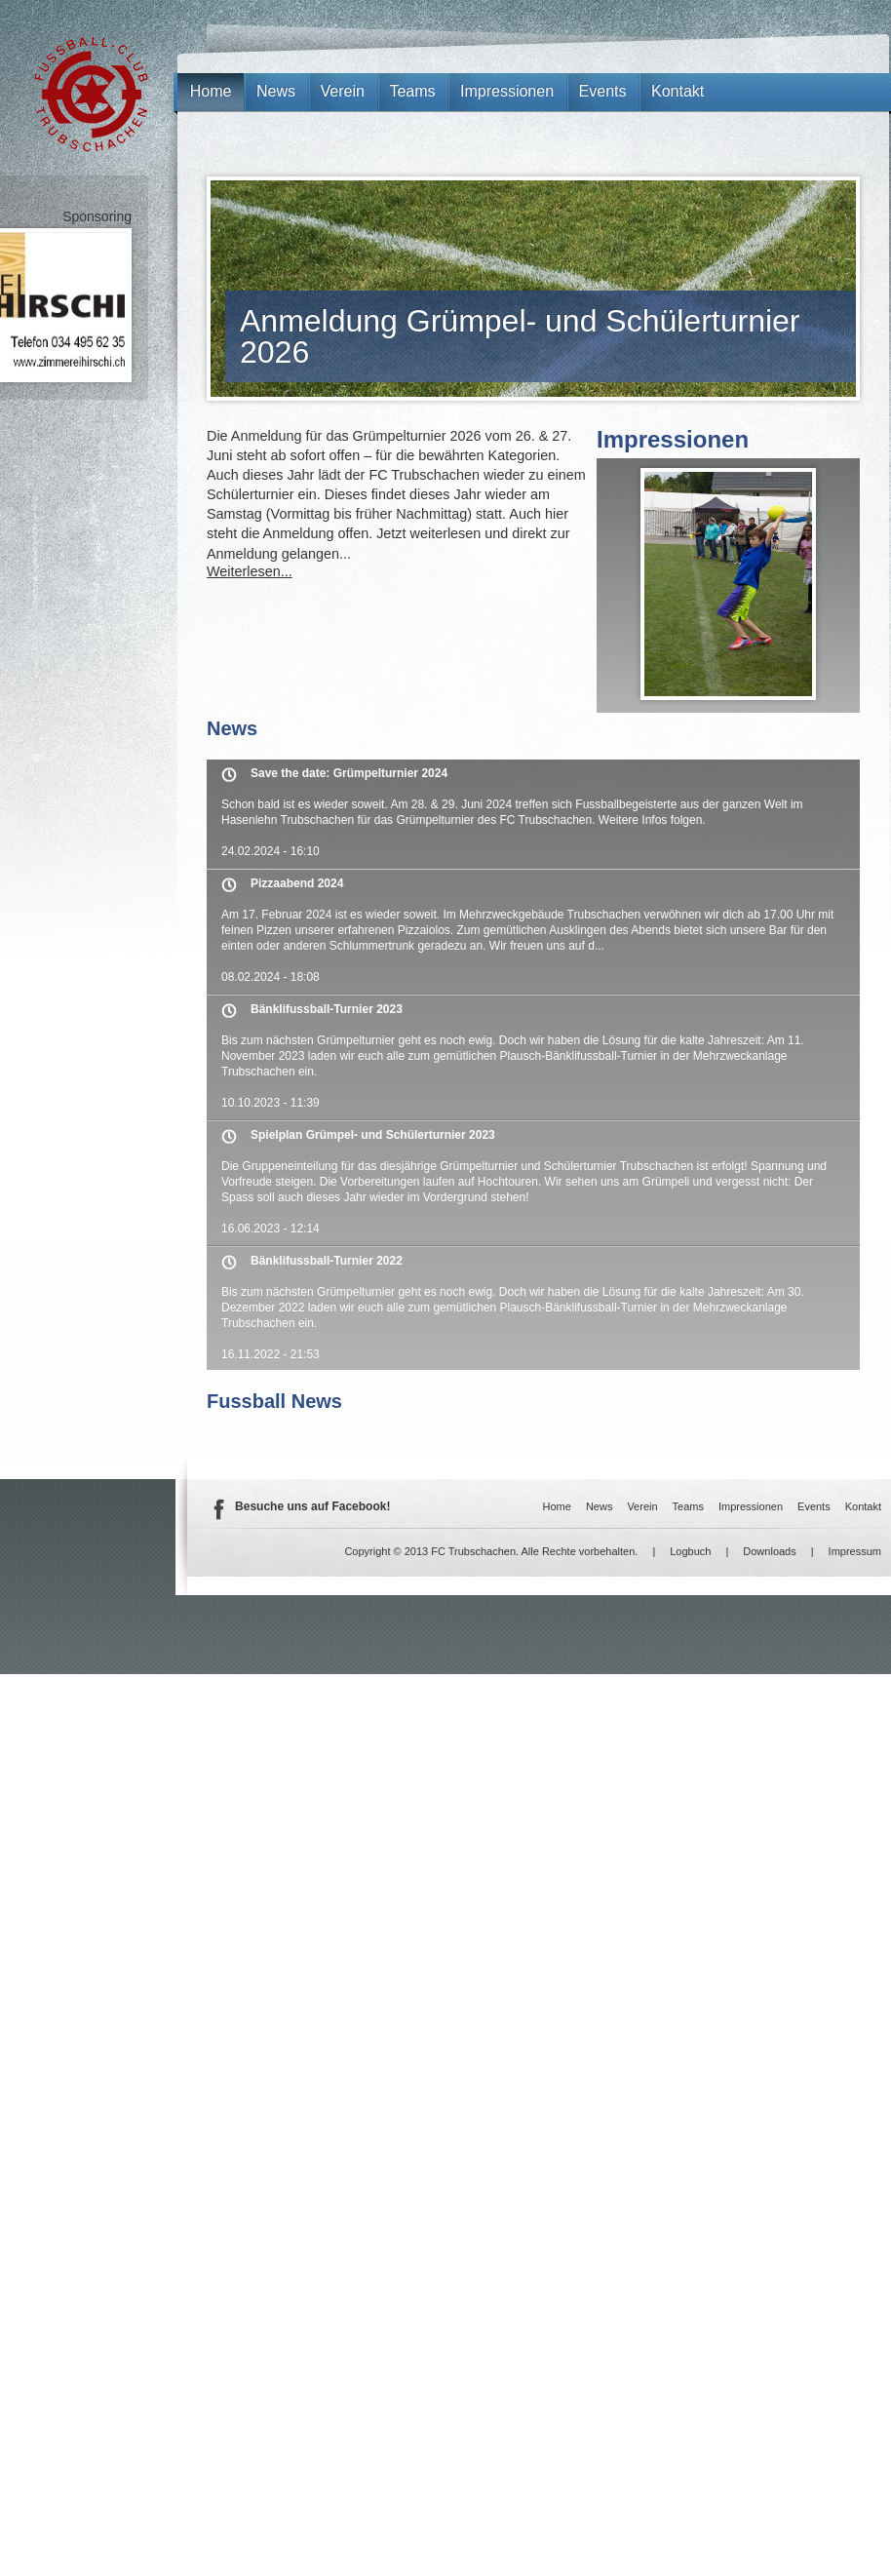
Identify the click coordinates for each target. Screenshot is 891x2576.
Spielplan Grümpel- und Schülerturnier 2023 (373, 1135)
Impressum (855, 1551)
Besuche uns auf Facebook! (312, 1506)
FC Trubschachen (91, 94)
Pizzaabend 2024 (297, 883)
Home (211, 91)
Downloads (769, 1551)
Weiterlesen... (249, 571)
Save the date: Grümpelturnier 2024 (349, 773)
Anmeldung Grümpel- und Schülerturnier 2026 (520, 336)
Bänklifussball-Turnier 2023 (327, 1009)
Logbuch (690, 1551)
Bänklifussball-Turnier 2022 (327, 1261)
